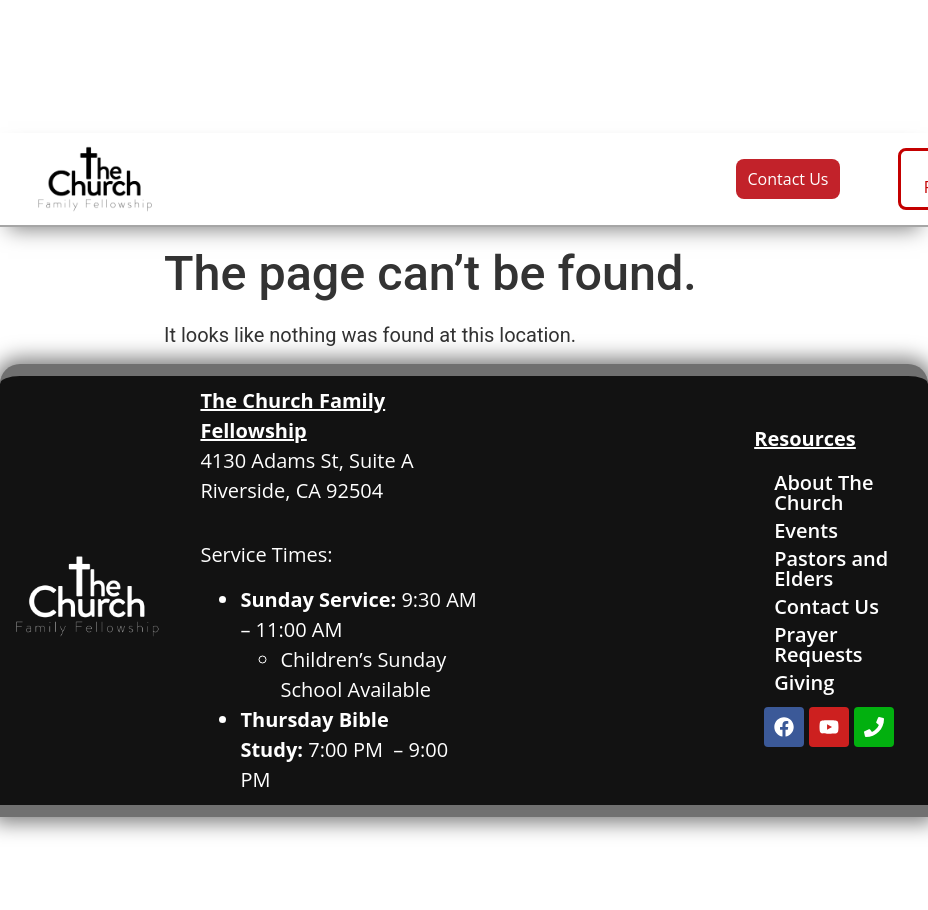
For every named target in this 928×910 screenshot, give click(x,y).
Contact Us (826, 606)
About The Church (823, 492)
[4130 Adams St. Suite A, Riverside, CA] (617, 590)
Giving (804, 682)
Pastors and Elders (831, 568)
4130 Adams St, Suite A (306, 460)
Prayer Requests (818, 644)
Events (806, 530)
